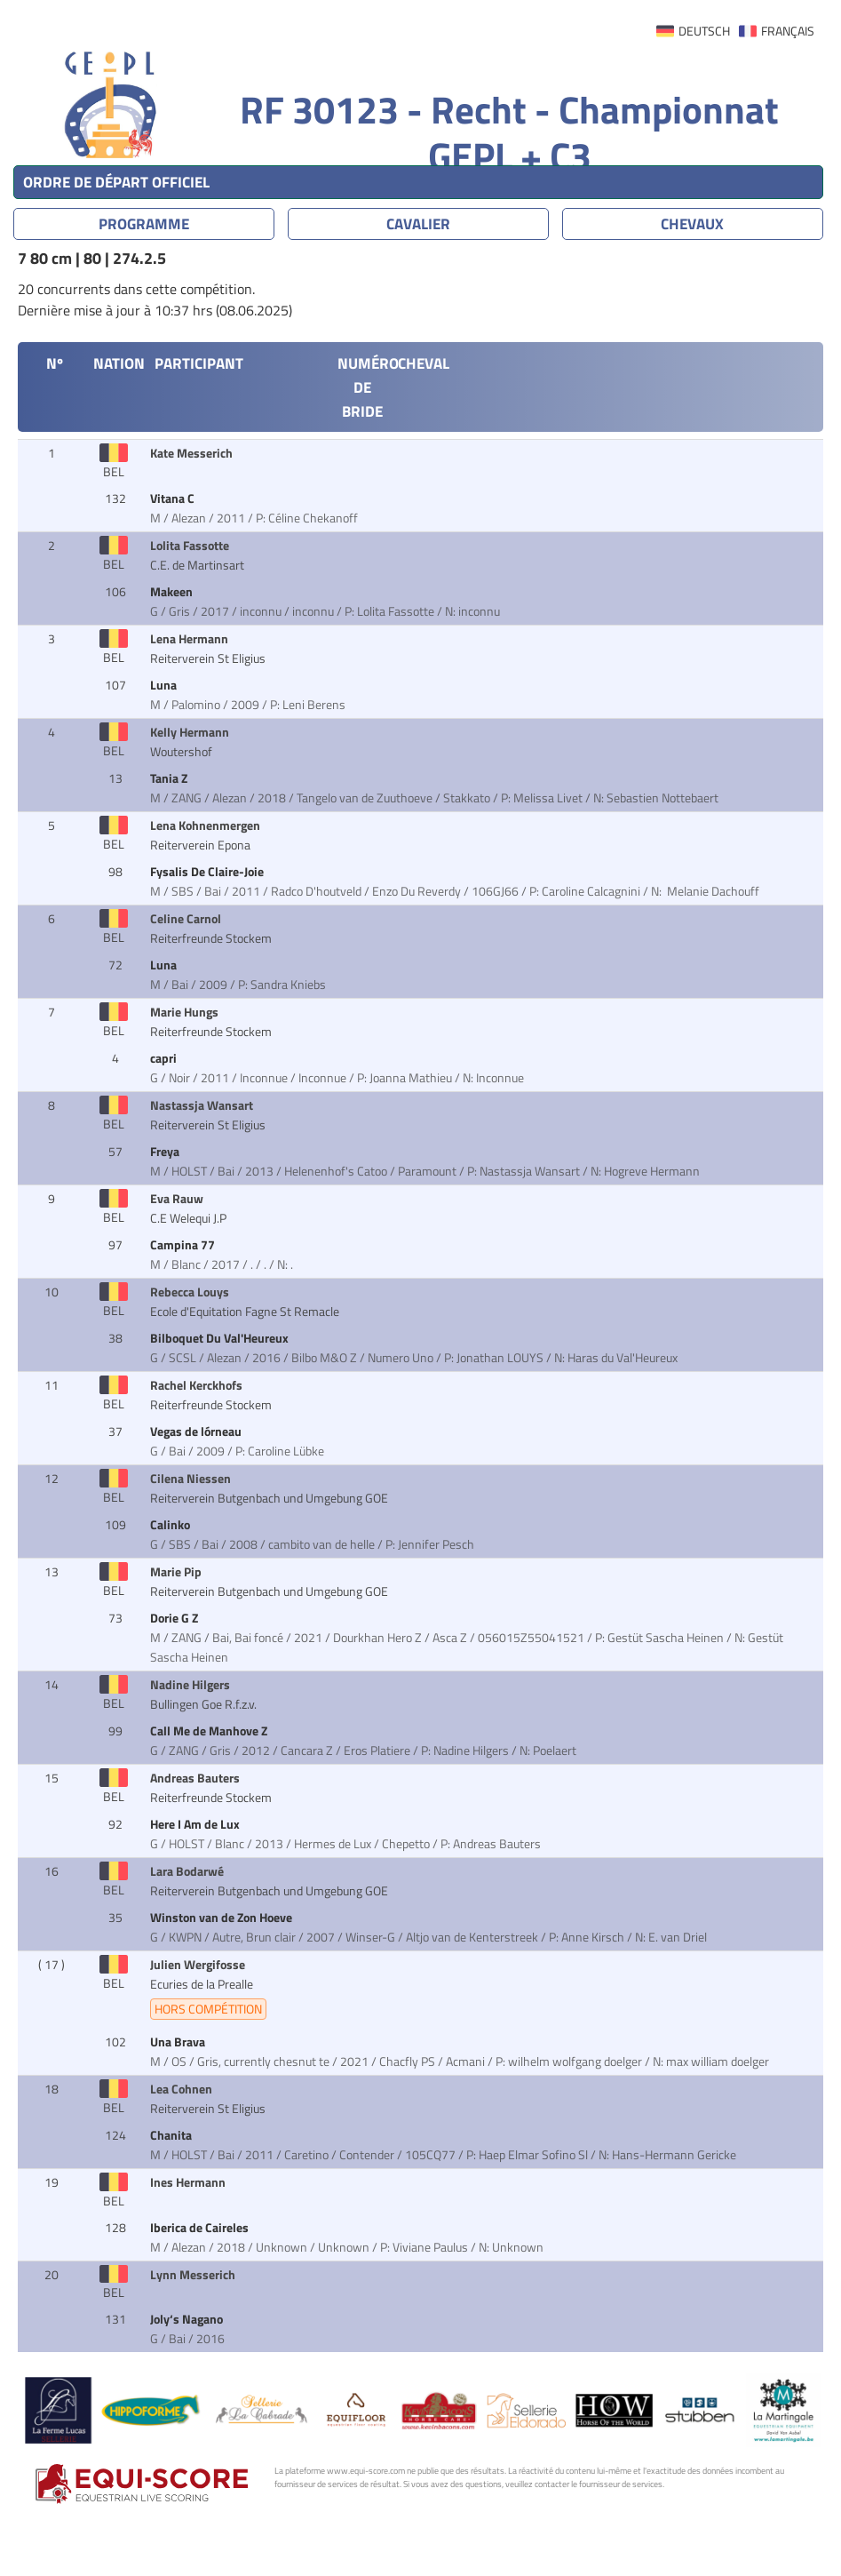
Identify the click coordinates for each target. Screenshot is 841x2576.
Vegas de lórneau (197, 1431)
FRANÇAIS (787, 31)
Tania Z (170, 778)
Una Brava (179, 2042)
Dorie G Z (175, 1618)
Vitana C (173, 498)
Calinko (171, 1525)
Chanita (172, 2135)
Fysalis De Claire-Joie (208, 871)
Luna (164, 685)
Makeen (172, 592)
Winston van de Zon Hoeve (222, 1917)
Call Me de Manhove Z (210, 1731)
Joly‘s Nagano (188, 2319)
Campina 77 (184, 1245)
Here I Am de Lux (196, 1824)
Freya (166, 1151)
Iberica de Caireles (200, 2227)
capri (164, 1058)
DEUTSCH (704, 31)
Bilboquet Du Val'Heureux (220, 1338)
